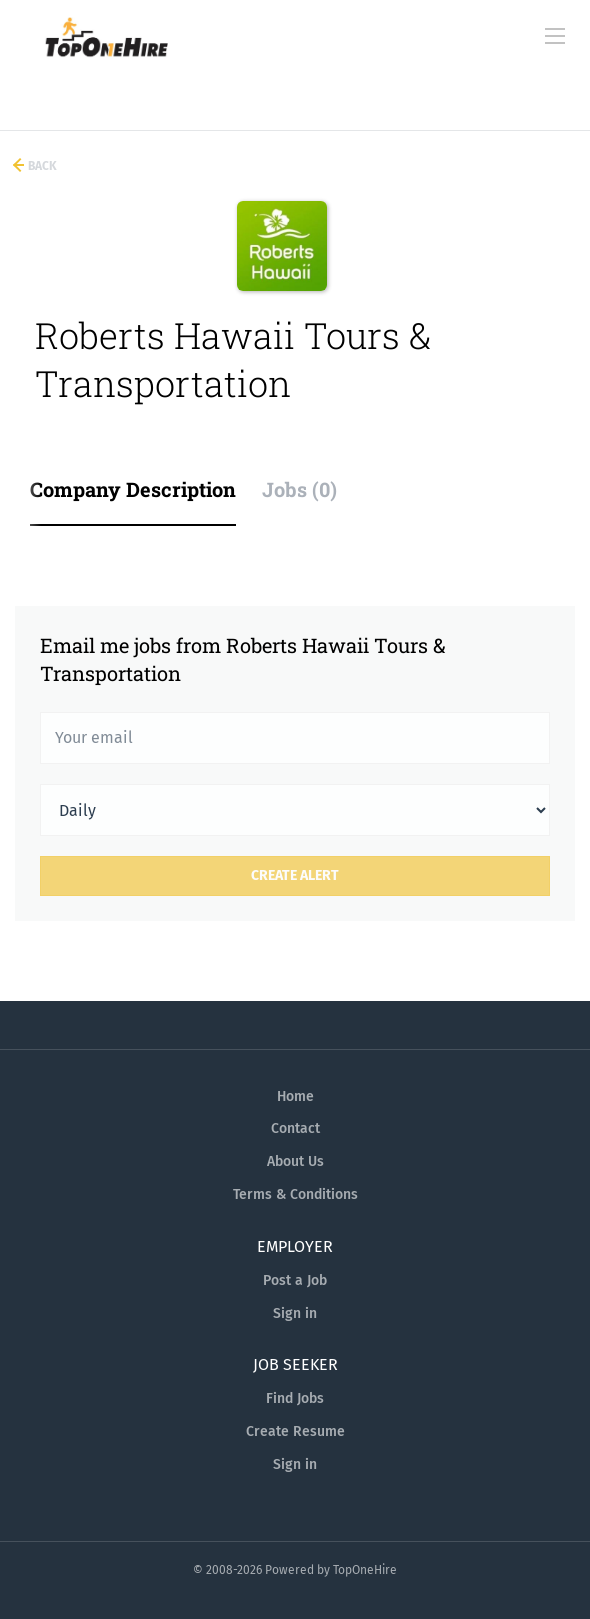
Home (295, 1096)
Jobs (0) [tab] (299, 489)
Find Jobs (295, 1398)
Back (41, 166)
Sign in (295, 1313)
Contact (295, 1128)
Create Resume (295, 1431)
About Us (295, 1161)
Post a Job (295, 1280)
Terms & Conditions (295, 1194)
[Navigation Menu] (555, 36)
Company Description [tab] (133, 489)
